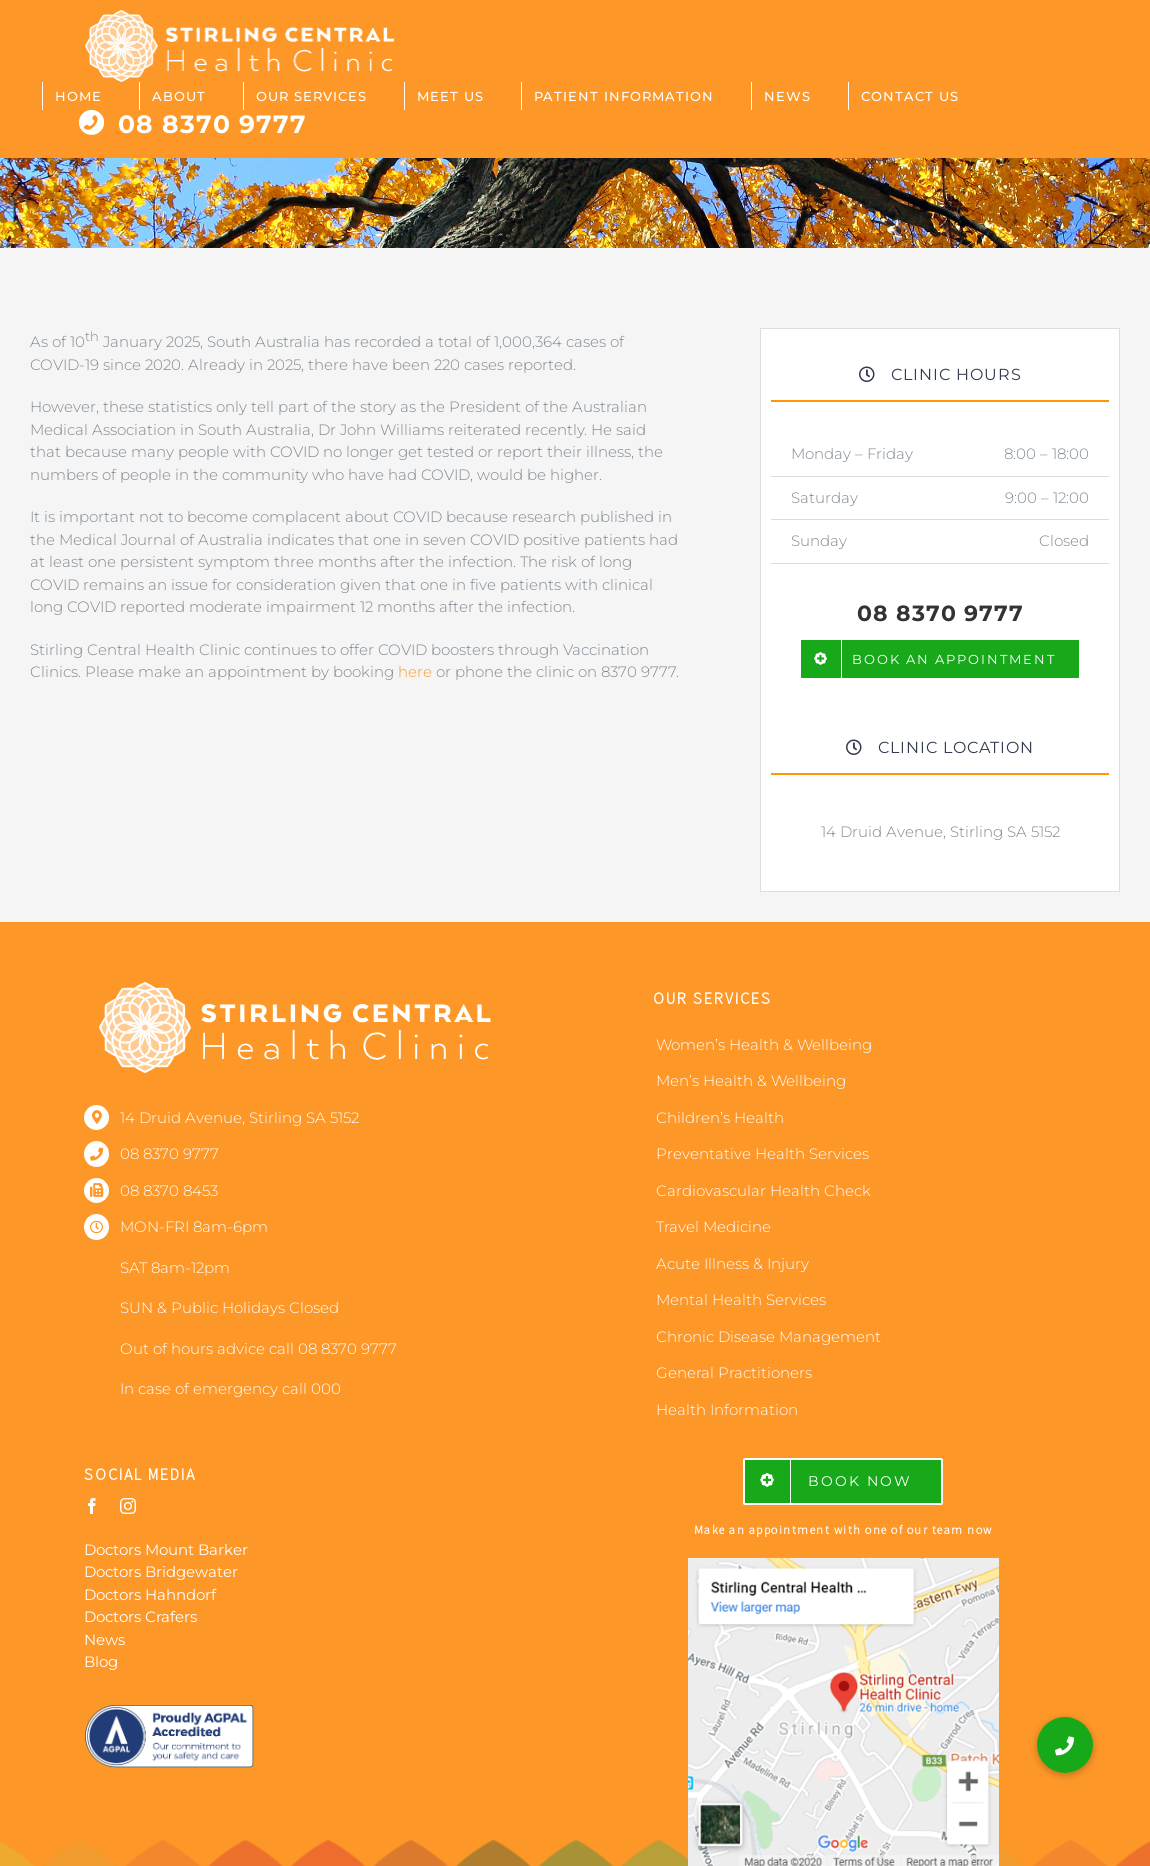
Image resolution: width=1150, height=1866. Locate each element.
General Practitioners (734, 1372)
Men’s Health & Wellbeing (751, 1080)
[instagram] (128, 1506)
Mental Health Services (741, 1299)
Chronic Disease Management (768, 1336)
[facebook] (92, 1506)
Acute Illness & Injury (732, 1263)
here (415, 671)
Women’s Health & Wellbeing (764, 1044)
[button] (1065, 1745)
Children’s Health (720, 1117)
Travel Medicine (713, 1226)
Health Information (727, 1409)
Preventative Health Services (762, 1153)
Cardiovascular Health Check (763, 1190)
